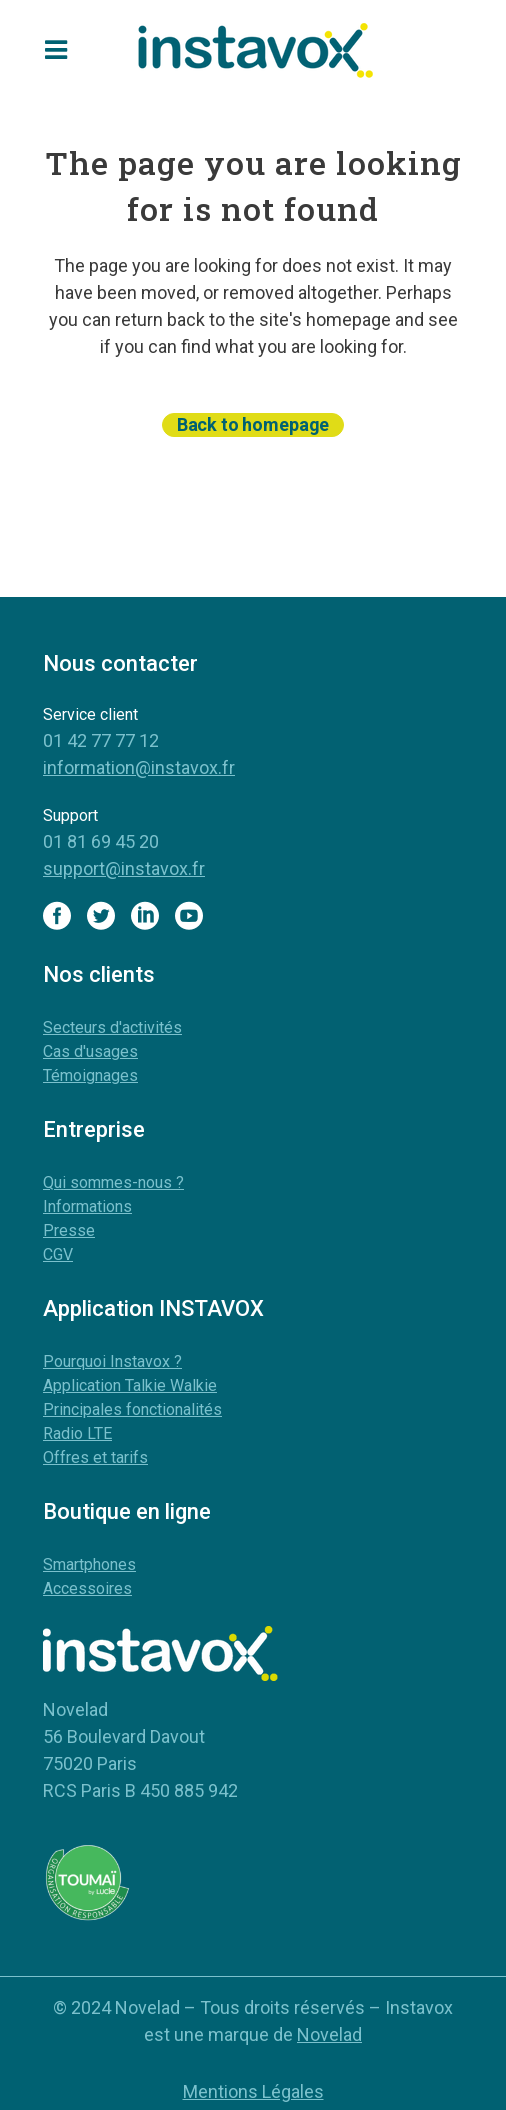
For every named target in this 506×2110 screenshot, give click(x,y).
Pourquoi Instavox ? (112, 1361)
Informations (87, 1206)
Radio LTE (77, 1433)
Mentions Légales (253, 2091)
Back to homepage (253, 424)
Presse (69, 1230)
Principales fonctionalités (132, 1409)
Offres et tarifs (95, 1457)
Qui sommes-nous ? (113, 1182)
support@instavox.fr (124, 868)
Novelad (329, 2034)
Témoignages (90, 1075)
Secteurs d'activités (112, 1027)
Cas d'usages (90, 1051)
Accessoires (87, 1588)
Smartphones (89, 1564)
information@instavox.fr (139, 767)
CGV (58, 1254)
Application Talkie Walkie (130, 1385)
